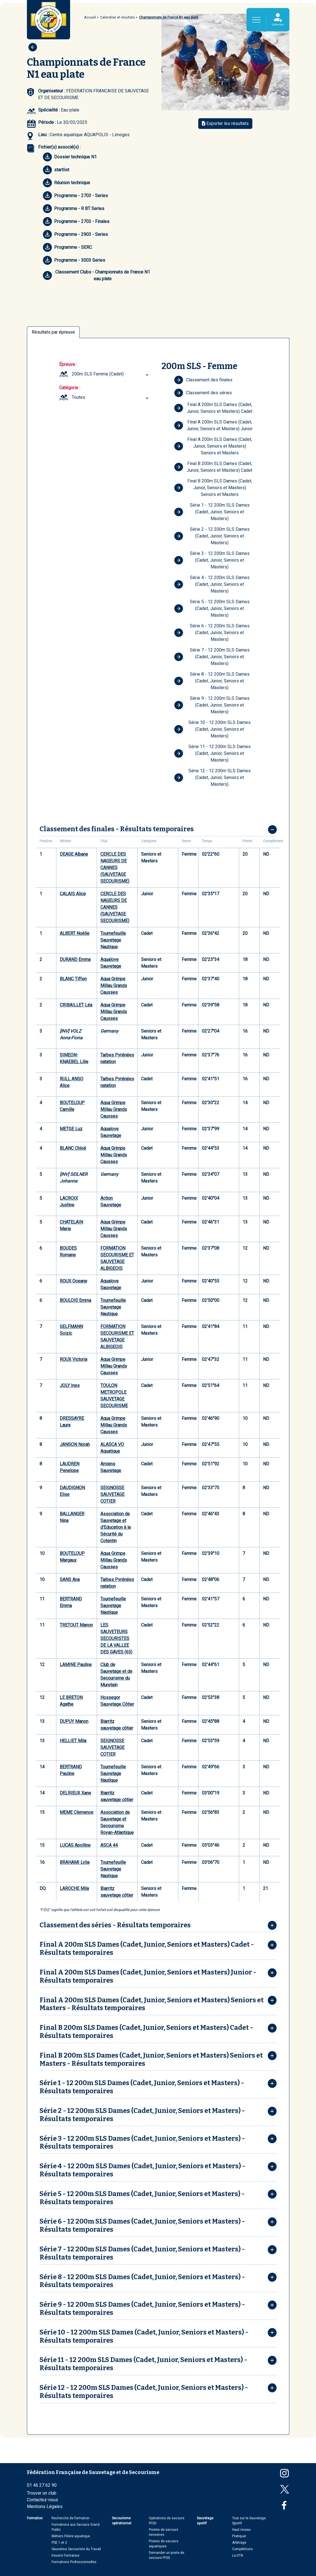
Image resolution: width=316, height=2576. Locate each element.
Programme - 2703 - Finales (76, 221)
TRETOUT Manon (76, 1625)
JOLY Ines (70, 1385)
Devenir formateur (66, 2555)
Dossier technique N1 (70, 156)
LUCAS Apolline (75, 1845)
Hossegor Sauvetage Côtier (117, 1701)
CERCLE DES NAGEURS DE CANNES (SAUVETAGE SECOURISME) (114, 867)
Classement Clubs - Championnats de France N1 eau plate (96, 275)
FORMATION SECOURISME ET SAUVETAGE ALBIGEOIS (117, 1258)
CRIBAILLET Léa (76, 1005)
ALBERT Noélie (74, 933)
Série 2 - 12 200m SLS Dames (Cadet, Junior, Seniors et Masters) (212, 536)
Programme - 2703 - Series (75, 195)
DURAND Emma (75, 959)
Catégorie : (69, 387)
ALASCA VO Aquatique (112, 1448)
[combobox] (111, 374)
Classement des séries (203, 392)
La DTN (237, 2555)
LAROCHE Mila (74, 1888)
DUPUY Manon (74, 1721)
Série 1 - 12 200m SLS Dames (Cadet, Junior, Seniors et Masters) (212, 511)
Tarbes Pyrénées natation (117, 1058)
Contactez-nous (42, 2499)
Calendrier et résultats (117, 17)
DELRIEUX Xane (75, 1793)
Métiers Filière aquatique (71, 2536)
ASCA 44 (109, 1845)
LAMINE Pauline (76, 1664)
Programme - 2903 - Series (75, 234)
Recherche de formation (70, 2518)
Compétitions (242, 2549)
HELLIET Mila (73, 1740)
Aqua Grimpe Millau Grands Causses (113, 985)
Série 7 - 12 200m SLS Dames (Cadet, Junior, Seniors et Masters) (212, 656)
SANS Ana (70, 1579)
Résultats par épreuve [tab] (53, 332)
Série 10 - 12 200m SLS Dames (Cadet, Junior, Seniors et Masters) (212, 729)
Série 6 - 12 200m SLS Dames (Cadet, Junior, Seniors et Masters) (212, 632)
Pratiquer (239, 2536)
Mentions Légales (45, 2506)
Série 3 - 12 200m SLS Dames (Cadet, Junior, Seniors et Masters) (212, 560)
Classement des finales (203, 379)
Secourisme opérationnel (121, 2520)
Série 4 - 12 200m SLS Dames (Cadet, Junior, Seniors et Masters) (212, 584)
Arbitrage (239, 2543)
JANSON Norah (75, 1444)
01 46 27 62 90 (42, 2485)
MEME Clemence (76, 1812)
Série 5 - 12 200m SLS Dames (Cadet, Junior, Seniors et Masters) (212, 608)
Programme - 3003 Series (74, 260)
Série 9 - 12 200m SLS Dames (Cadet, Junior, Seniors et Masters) (212, 705)
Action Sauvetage (110, 1201)
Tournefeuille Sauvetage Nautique (113, 940)
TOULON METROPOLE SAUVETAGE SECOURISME (114, 1395)
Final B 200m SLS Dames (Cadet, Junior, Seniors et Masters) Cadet (213, 467)
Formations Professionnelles (74, 2562)
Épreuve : (68, 364)
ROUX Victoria (73, 1359)
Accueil (90, 17)
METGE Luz (71, 1128)
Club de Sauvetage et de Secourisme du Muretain (116, 1674)
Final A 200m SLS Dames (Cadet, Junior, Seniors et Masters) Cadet (213, 408)
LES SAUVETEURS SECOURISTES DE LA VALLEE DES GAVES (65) (116, 1638)
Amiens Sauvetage (110, 1467)
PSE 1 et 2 (59, 2543)
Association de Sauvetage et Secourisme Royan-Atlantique (117, 1822)
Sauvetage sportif (205, 2520)
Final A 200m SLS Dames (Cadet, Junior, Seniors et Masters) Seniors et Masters (213, 446)
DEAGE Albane (74, 854)
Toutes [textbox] (78, 397)
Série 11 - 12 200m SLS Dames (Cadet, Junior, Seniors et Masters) (212, 753)
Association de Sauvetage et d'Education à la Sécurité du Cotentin (115, 1527)
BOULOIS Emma (75, 1300)
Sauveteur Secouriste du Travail (76, 2549)
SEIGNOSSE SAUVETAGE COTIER (112, 1494)
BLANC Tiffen (73, 978)
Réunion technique (66, 182)
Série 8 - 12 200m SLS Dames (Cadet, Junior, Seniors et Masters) (212, 680)
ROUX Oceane (73, 1281)
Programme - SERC (67, 247)
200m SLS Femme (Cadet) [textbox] (98, 374)
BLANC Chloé (73, 1148)
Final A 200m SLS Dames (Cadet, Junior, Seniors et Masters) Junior (213, 425)
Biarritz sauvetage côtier (116, 1725)
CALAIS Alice (73, 893)
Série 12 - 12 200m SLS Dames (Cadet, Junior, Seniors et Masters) (212, 777)
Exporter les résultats (225, 123)
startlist (56, 169)
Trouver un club (41, 2493)
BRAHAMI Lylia (74, 1862)
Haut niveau (241, 2530)
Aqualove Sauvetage (110, 963)
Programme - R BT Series (73, 208)
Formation (35, 2518)
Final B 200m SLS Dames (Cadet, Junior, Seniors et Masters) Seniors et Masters (213, 487)
